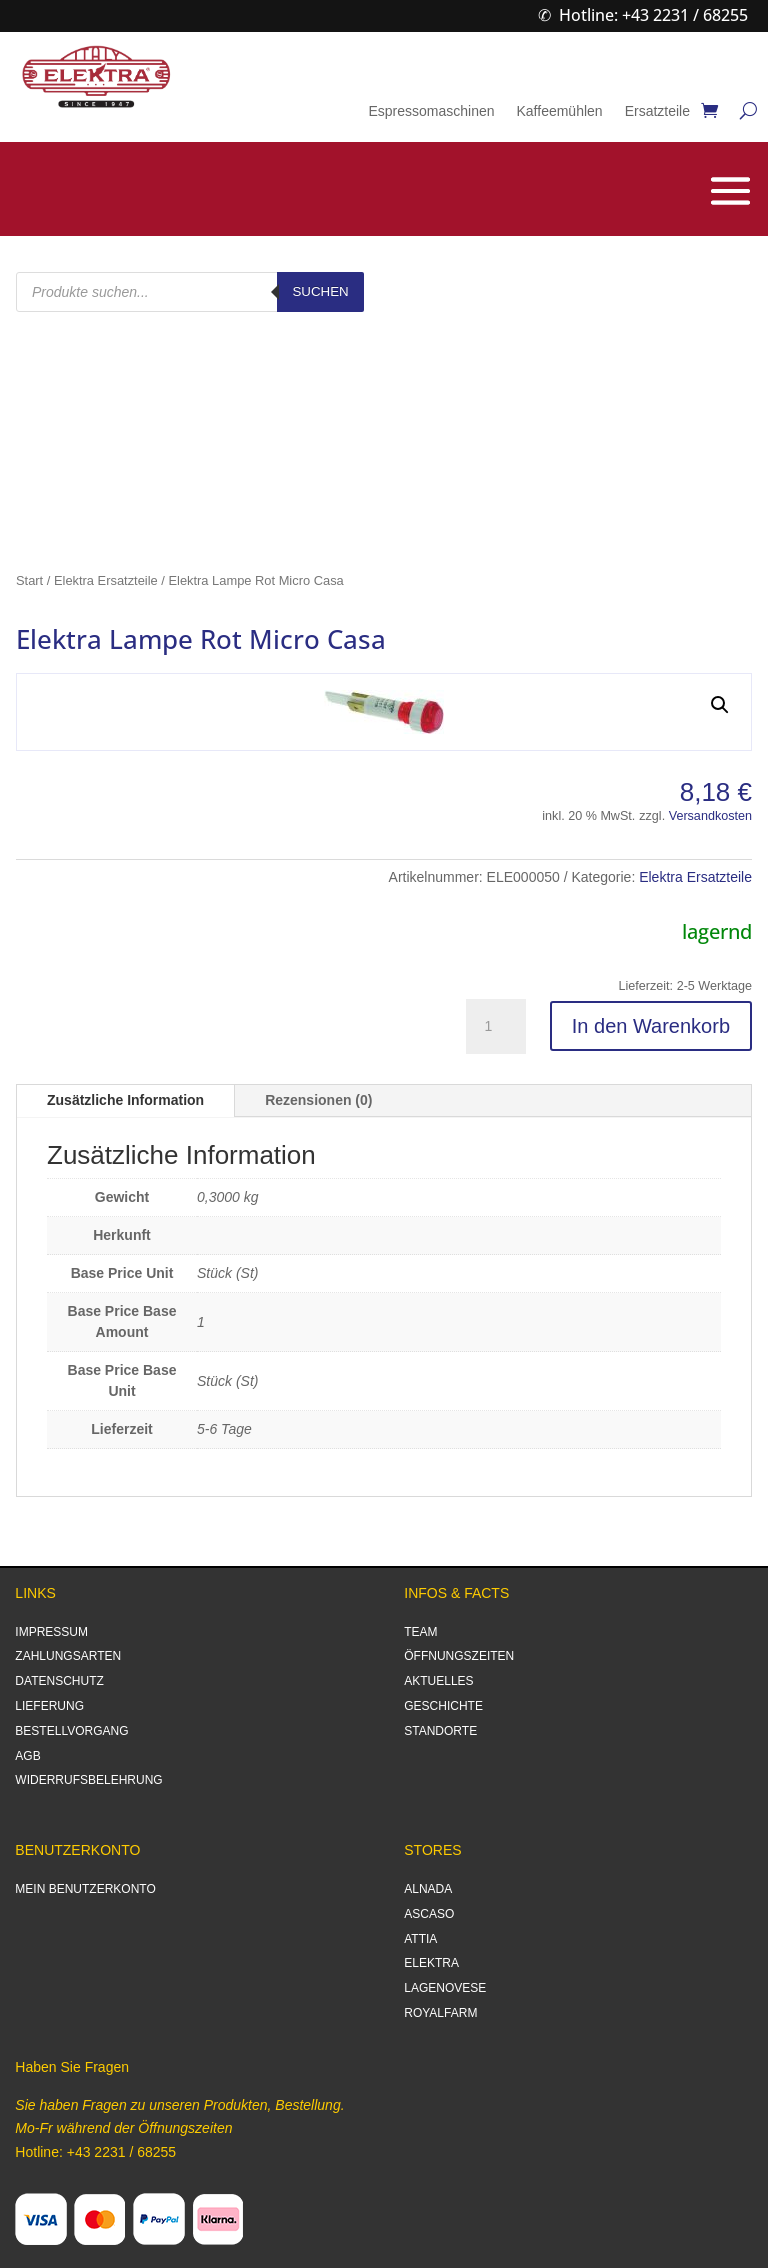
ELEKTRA (431, 1963)
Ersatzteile (657, 111)
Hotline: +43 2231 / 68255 (653, 15)
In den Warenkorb (651, 1026)
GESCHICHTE (443, 1706)
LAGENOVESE (445, 1988)
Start (29, 580)
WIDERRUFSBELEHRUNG (88, 1780)
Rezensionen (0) (318, 1100)
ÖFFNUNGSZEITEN (459, 1656)
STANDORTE (440, 1731)
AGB (27, 1756)
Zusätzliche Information (125, 1100)
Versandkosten (710, 816)
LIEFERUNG (49, 1706)
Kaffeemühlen (559, 111)
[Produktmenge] (496, 1027)
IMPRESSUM (51, 1632)
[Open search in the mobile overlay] (190, 292)
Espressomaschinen (431, 111)
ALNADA (428, 1889)
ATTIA (420, 1939)
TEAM (420, 1632)
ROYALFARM (440, 2013)
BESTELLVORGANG (71, 1731)
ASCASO (429, 1914)
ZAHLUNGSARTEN (68, 1656)
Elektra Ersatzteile (106, 580)
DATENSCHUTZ (59, 1681)
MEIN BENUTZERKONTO (85, 1889)
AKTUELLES (438, 1681)
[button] (720, 705)
